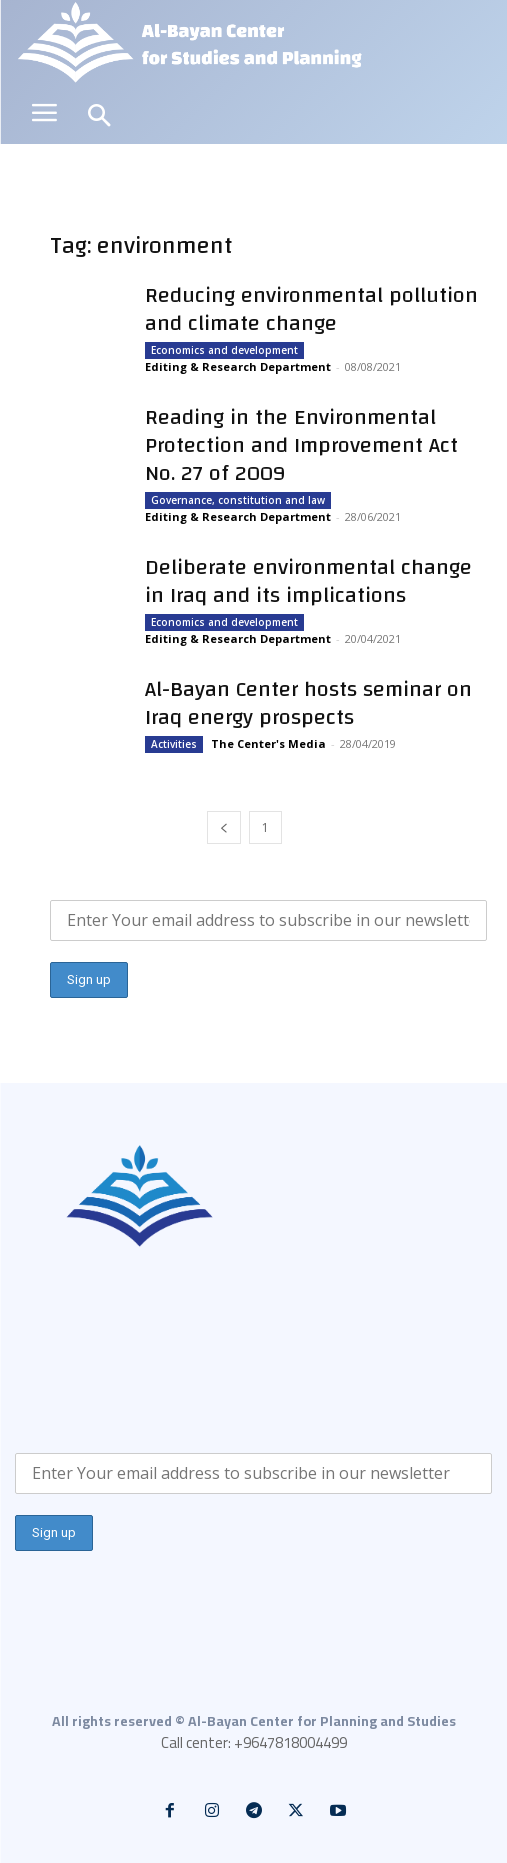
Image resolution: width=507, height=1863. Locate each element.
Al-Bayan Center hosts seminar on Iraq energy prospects (308, 703)
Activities (174, 744)
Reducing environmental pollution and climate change (311, 309)
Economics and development (224, 350)
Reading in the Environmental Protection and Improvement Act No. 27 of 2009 (301, 445)
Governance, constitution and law (238, 500)
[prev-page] (224, 827)
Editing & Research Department (238, 366)
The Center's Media (268, 743)
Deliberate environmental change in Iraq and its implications (308, 581)
